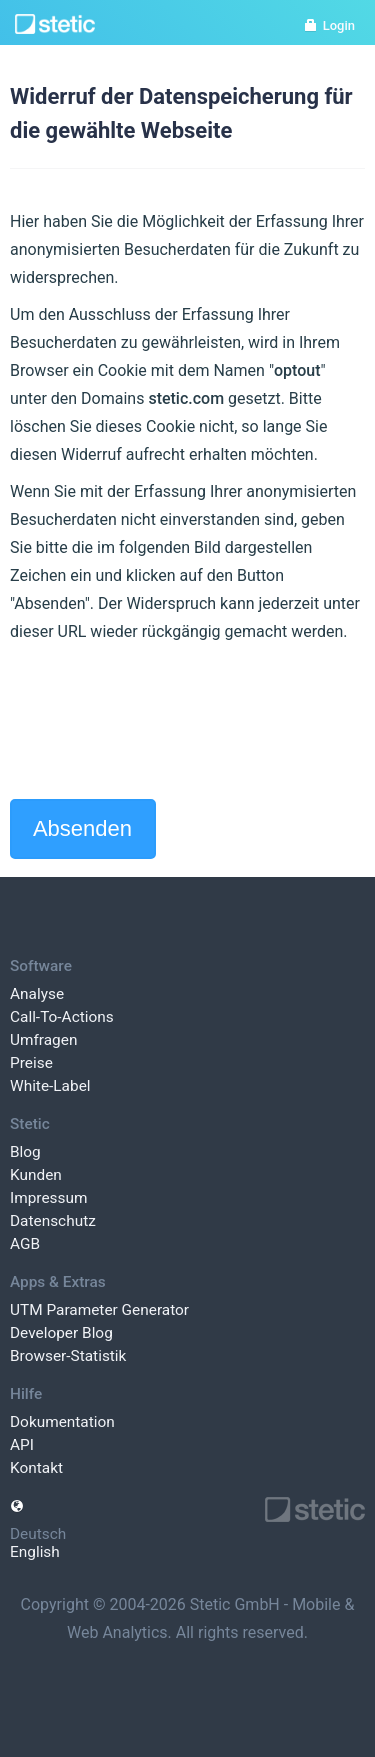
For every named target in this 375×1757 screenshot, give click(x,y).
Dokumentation (62, 1422)
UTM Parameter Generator (99, 1310)
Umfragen (43, 1040)
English (35, 1552)
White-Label (50, 1086)
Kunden (36, 1175)
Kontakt (36, 1468)
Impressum (48, 1198)
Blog (25, 1152)
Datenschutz (53, 1221)
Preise (31, 1063)
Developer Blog (61, 1333)
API (22, 1445)
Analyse (37, 994)
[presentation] (162, 722)
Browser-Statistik (68, 1356)
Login (329, 25)
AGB (25, 1244)
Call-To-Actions (62, 1017)
